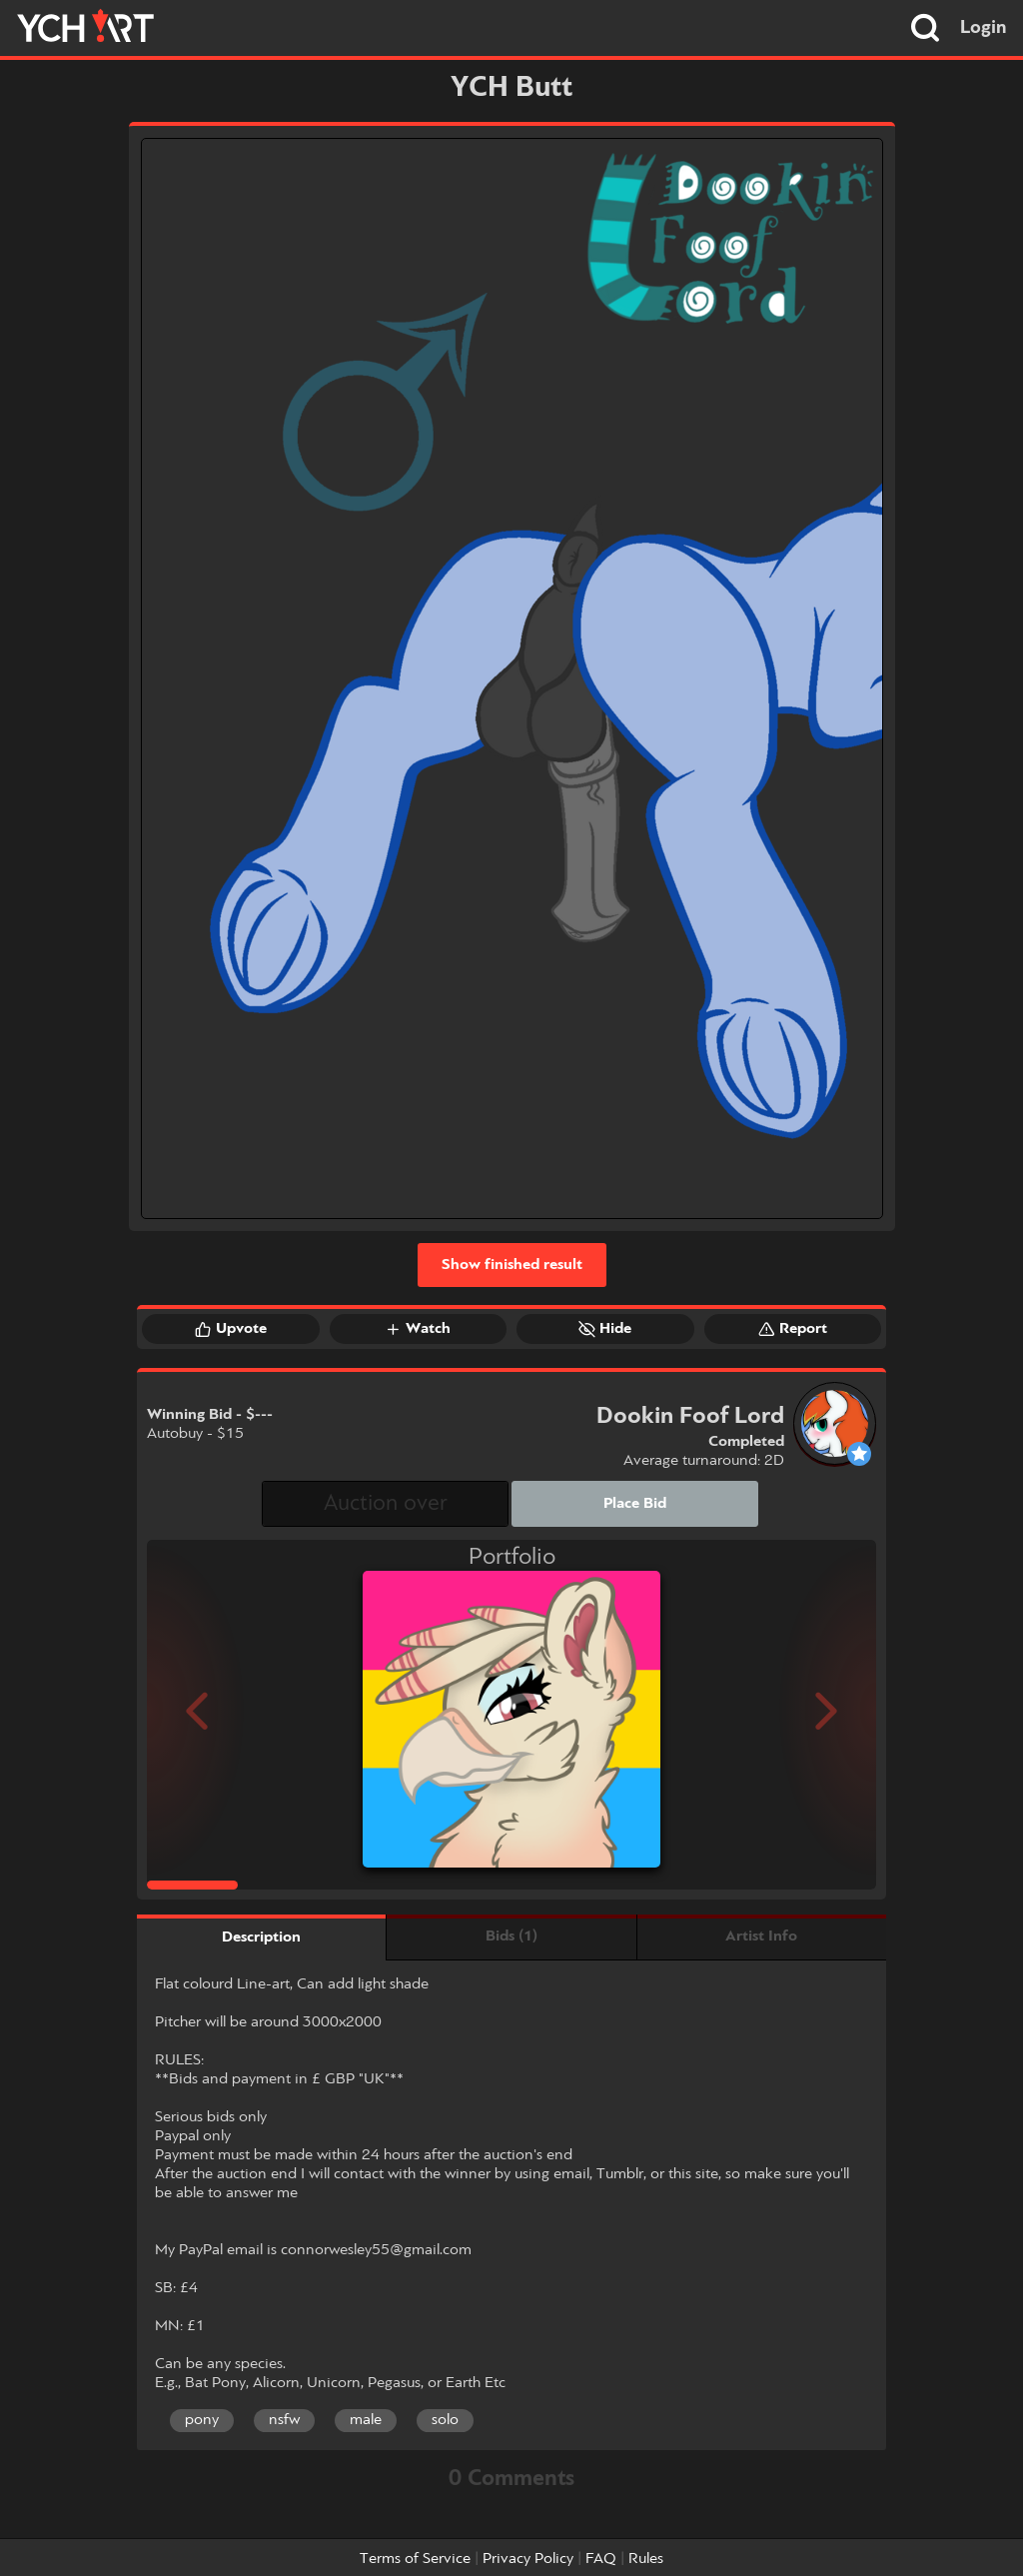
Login (983, 28)
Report (792, 1329)
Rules (645, 2559)
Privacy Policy (528, 2559)
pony (202, 2420)
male (366, 2420)
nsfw (284, 2420)
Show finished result (512, 1265)
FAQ (600, 2559)
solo (445, 2420)
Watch (418, 1329)
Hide (604, 1329)
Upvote (231, 1329)
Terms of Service (415, 2559)
